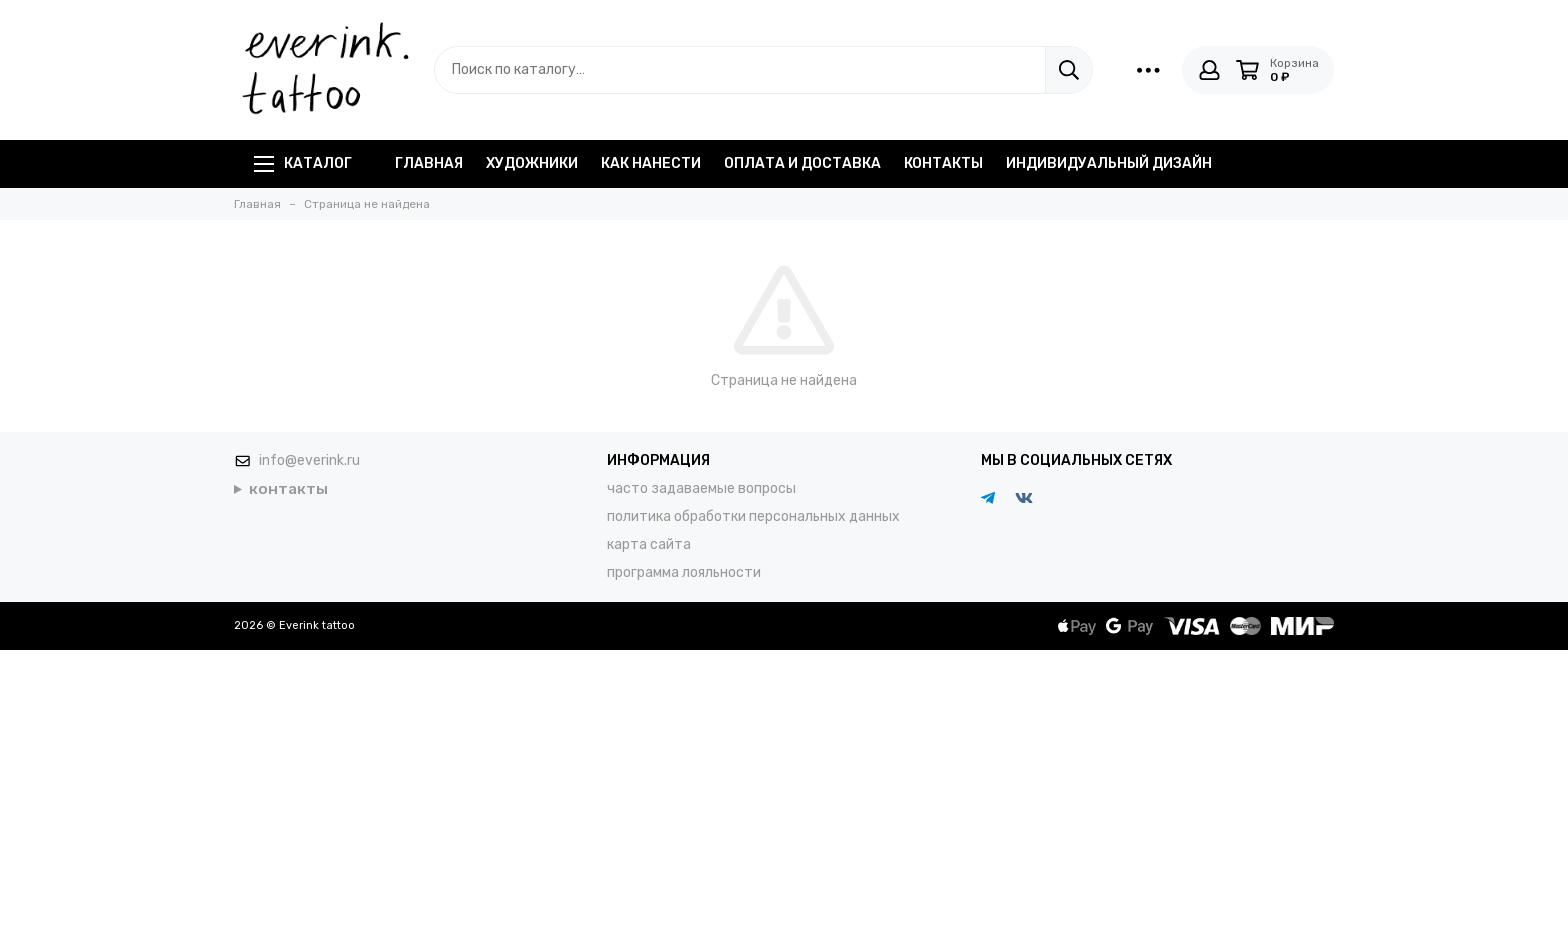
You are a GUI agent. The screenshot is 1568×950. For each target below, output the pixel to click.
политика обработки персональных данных (753, 516)
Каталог (303, 163)
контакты (943, 163)
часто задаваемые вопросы (701, 488)
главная (429, 163)
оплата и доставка (802, 163)
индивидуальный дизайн (1109, 163)
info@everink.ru (309, 460)
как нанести (651, 163)
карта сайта (649, 544)
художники (532, 163)
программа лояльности (684, 572)
